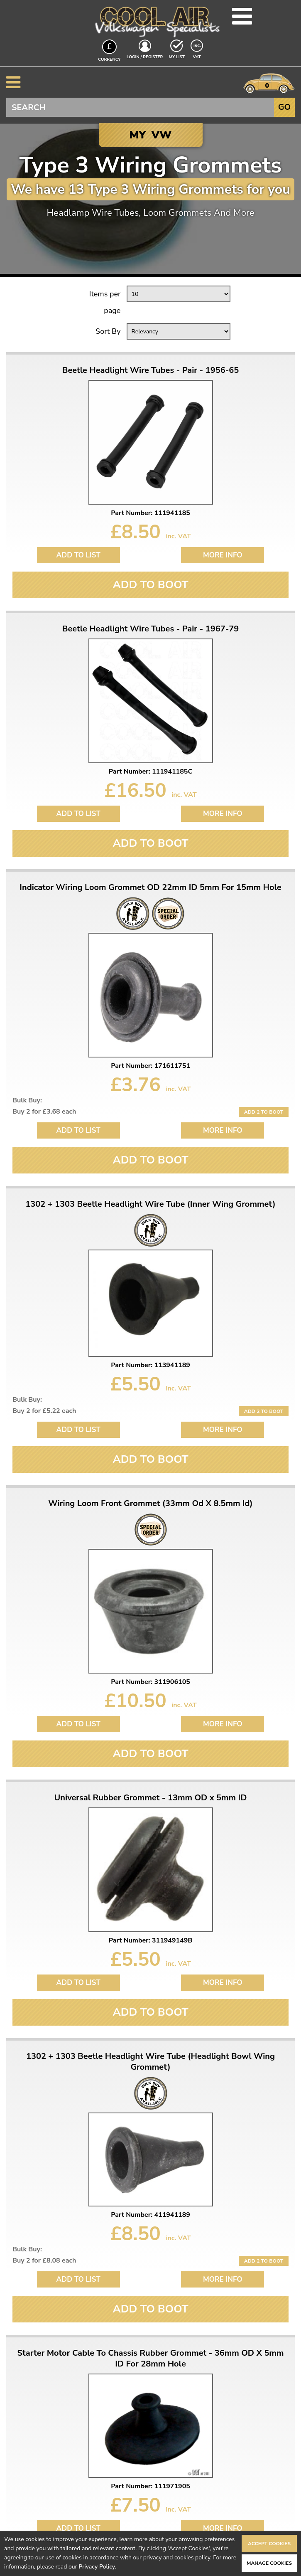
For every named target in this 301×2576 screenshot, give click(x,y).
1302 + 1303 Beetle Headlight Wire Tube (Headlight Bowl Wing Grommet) (150, 2062)
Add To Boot (150, 584)
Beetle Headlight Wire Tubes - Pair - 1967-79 (150, 629)
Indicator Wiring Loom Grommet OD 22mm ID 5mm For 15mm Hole (150, 887)
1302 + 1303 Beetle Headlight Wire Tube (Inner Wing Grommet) (150, 1204)
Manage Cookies (269, 2563)
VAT (197, 56)
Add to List (78, 555)
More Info (222, 555)
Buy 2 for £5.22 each (44, 1410)
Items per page (105, 302)
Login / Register (145, 57)
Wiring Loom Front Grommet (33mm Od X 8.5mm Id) (150, 1503)
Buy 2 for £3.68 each (44, 1111)
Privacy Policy (96, 2567)
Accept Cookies (269, 2543)
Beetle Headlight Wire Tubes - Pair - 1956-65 (150, 370)
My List (177, 57)
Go (284, 107)
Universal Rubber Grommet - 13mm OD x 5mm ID (150, 1797)
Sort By (107, 331)
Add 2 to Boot (264, 1112)
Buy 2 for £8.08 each (44, 2260)
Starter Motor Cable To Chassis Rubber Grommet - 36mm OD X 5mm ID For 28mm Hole (150, 2358)
